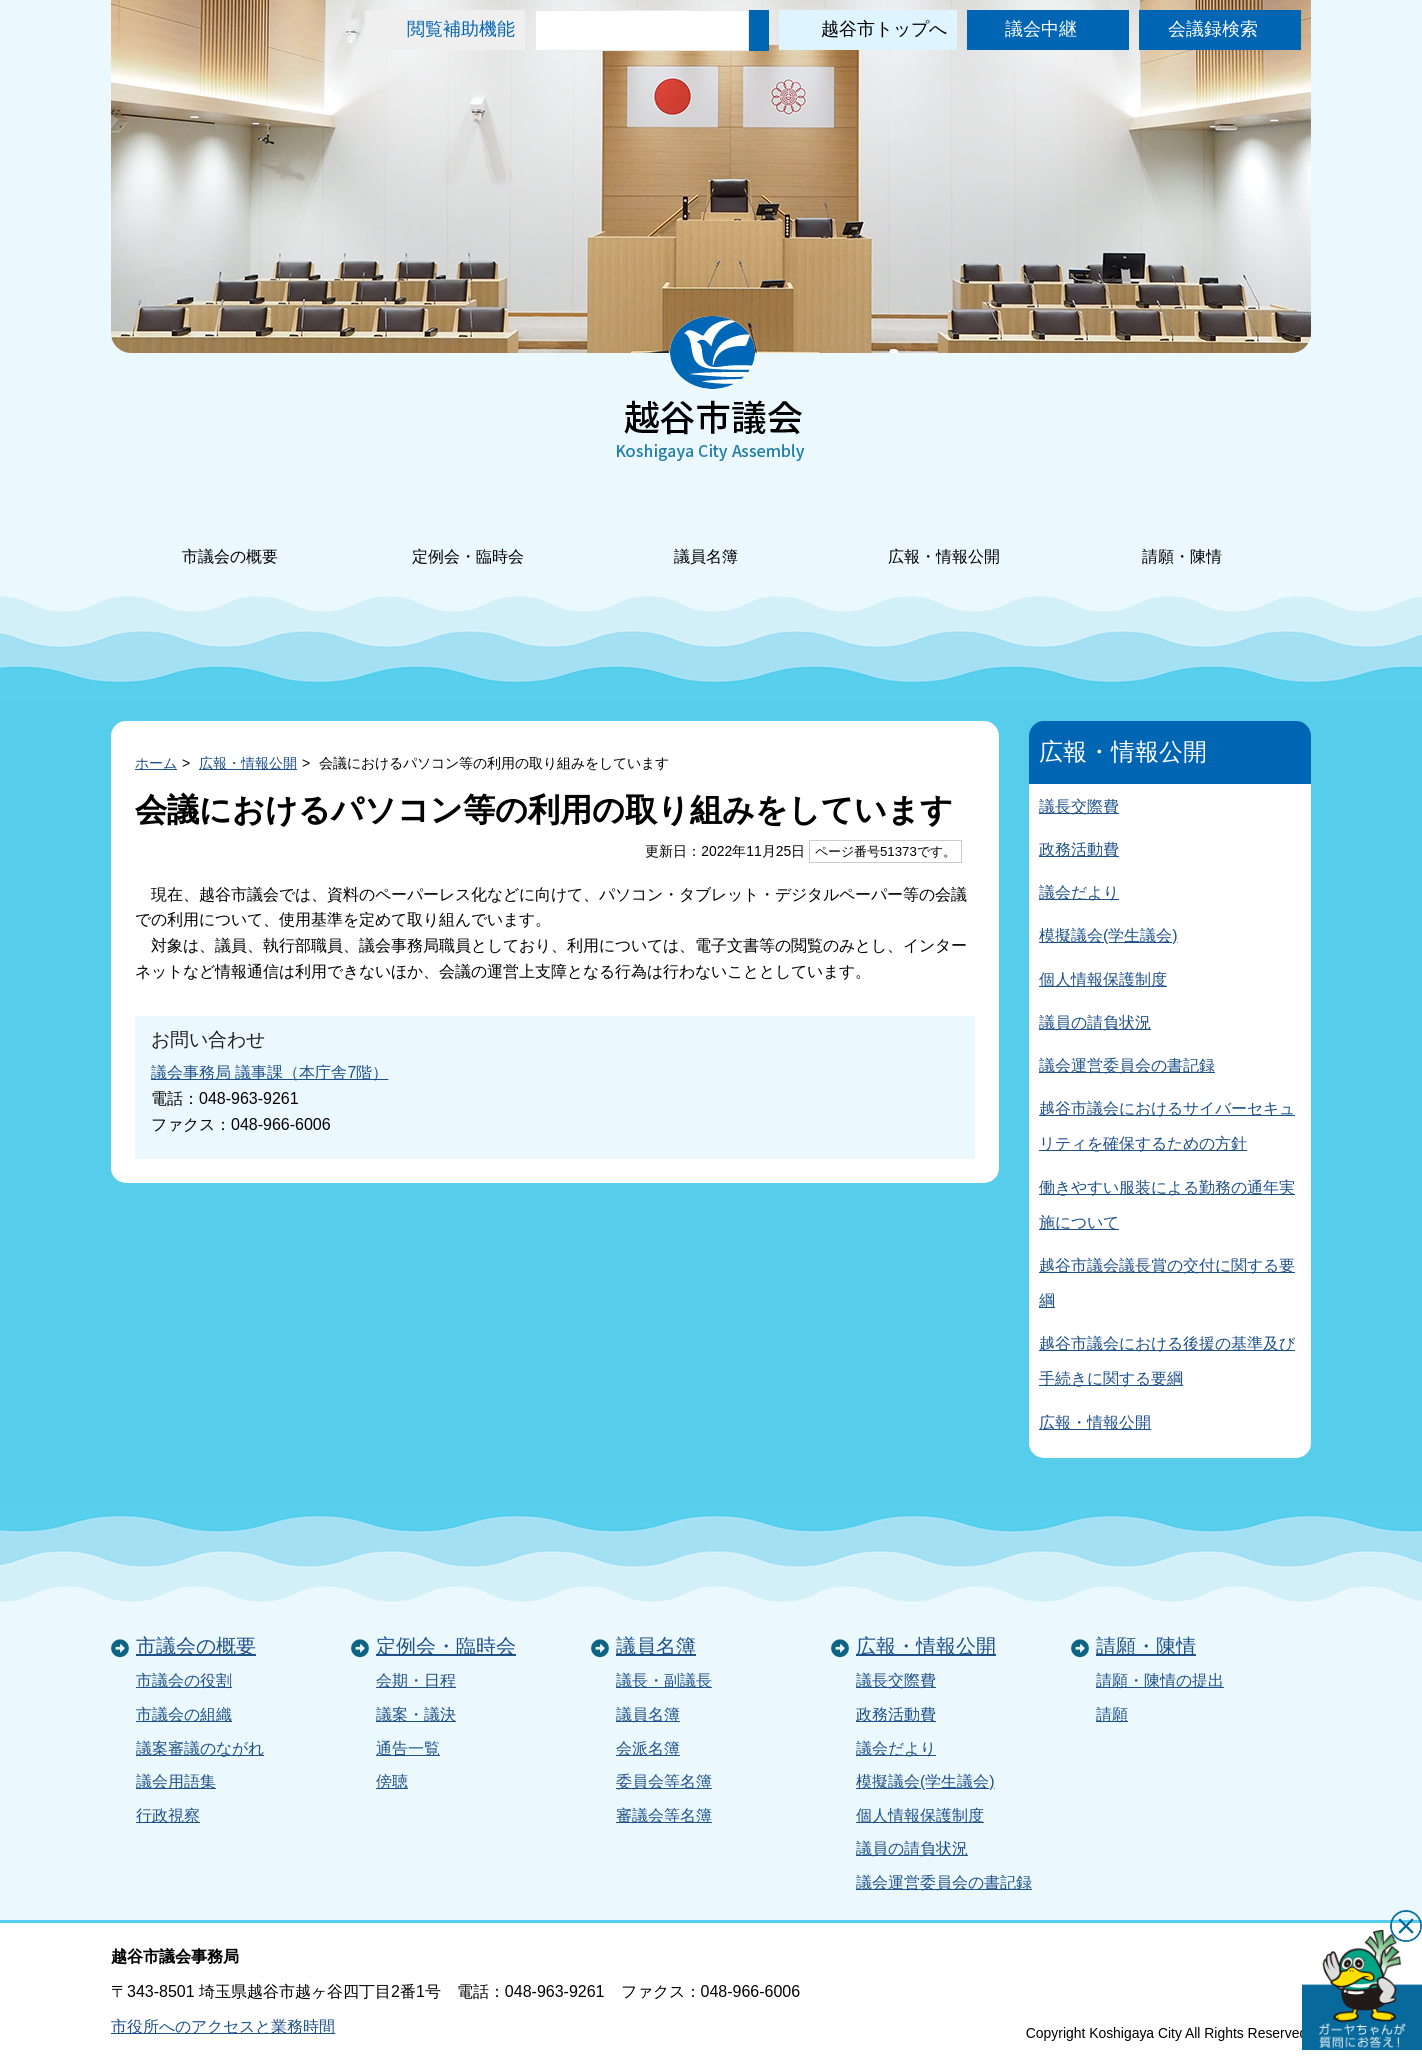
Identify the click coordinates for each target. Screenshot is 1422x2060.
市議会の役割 (184, 1680)
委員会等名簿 (664, 1781)
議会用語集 (176, 1781)
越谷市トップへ (884, 29)
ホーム (156, 763)
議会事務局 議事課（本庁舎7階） (269, 1072)
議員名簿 (706, 529)
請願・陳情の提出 (1160, 1680)
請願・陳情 (1182, 529)
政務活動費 (1079, 849)
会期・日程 (416, 1680)
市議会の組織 (184, 1714)
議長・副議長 (664, 1680)
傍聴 (392, 1781)
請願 (1112, 1714)
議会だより (1079, 892)
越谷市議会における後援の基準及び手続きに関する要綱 (1167, 1361)
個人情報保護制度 (1103, 979)
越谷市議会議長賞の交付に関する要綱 (1167, 1283)
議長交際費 (1079, 806)
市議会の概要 (230, 529)
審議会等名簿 (664, 1815)
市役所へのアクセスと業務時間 (223, 2026)
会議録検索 (1213, 29)
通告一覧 (408, 1748)
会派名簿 (648, 1748)
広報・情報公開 (944, 529)
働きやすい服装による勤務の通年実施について (1167, 1205)
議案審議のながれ (200, 1748)
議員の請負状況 (1095, 1022)
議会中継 (1041, 29)
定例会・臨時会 (468, 529)
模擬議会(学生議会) (1108, 935)
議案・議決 (416, 1714)
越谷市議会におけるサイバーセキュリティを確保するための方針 (1167, 1126)
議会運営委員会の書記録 (1127, 1065)
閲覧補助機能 (461, 29)
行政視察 (168, 1815)
